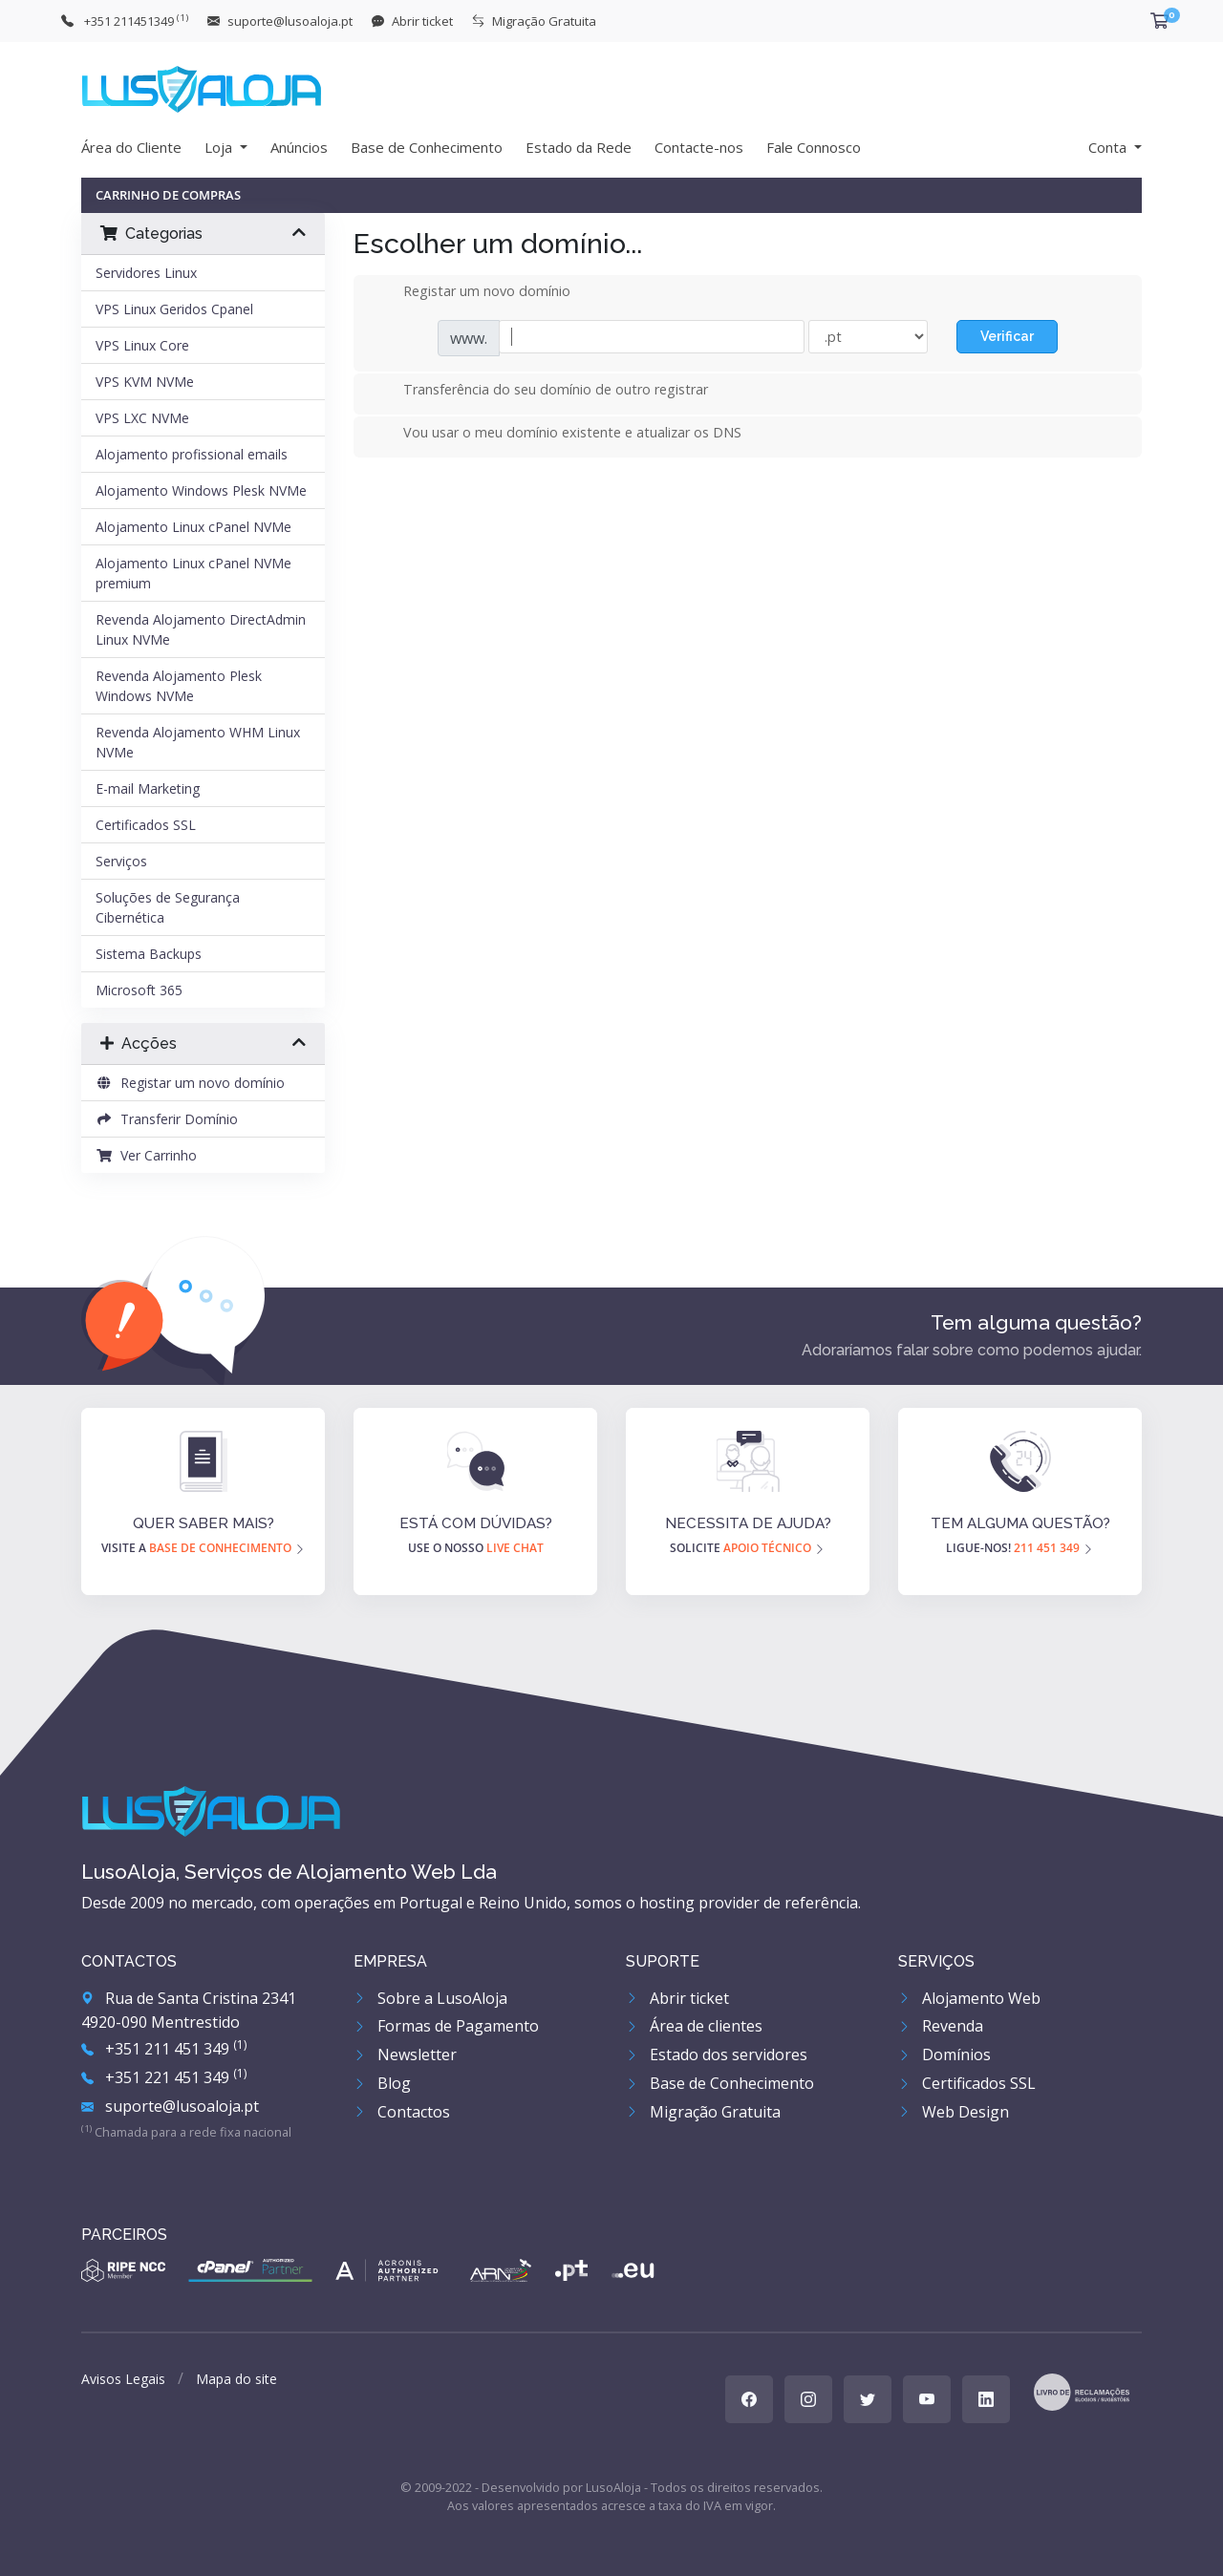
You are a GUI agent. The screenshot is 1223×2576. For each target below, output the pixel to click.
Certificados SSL (146, 825)
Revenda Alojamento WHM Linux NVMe (198, 742)
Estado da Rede (579, 147)
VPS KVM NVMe (145, 382)
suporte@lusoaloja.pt (170, 2106)
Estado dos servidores (716, 2054)
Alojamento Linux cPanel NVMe (193, 527)
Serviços (121, 861)
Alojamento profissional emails (192, 454)
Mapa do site (236, 2379)
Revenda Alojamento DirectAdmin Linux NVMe (201, 629)
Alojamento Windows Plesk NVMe (201, 490)
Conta (1109, 147)
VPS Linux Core (142, 345)
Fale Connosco (813, 147)
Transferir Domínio (167, 1119)
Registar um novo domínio (190, 1083)
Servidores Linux (146, 273)
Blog (382, 2083)
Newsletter (405, 2054)
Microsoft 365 (139, 990)
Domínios (944, 2054)
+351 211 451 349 (164, 2048)
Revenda (940, 2025)
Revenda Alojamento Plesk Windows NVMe (179, 686)
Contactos (402, 2111)
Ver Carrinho (146, 1155)
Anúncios (299, 147)
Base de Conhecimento (427, 147)
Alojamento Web (969, 1998)
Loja (220, 147)
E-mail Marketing (148, 788)
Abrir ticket (677, 1998)
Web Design (953, 2111)
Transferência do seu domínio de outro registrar (540, 390)
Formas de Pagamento (446, 2025)
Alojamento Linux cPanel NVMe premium (193, 573)
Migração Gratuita (703, 2111)
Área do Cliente (131, 147)
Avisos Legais (123, 2379)
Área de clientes (694, 2025)
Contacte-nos (698, 147)
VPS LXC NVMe (142, 418)
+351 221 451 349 (164, 2077)
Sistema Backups (149, 954)
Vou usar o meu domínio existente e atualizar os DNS (557, 433)
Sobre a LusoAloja (430, 1998)
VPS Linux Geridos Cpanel (174, 309)
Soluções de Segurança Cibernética (168, 907)
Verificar (1007, 336)
